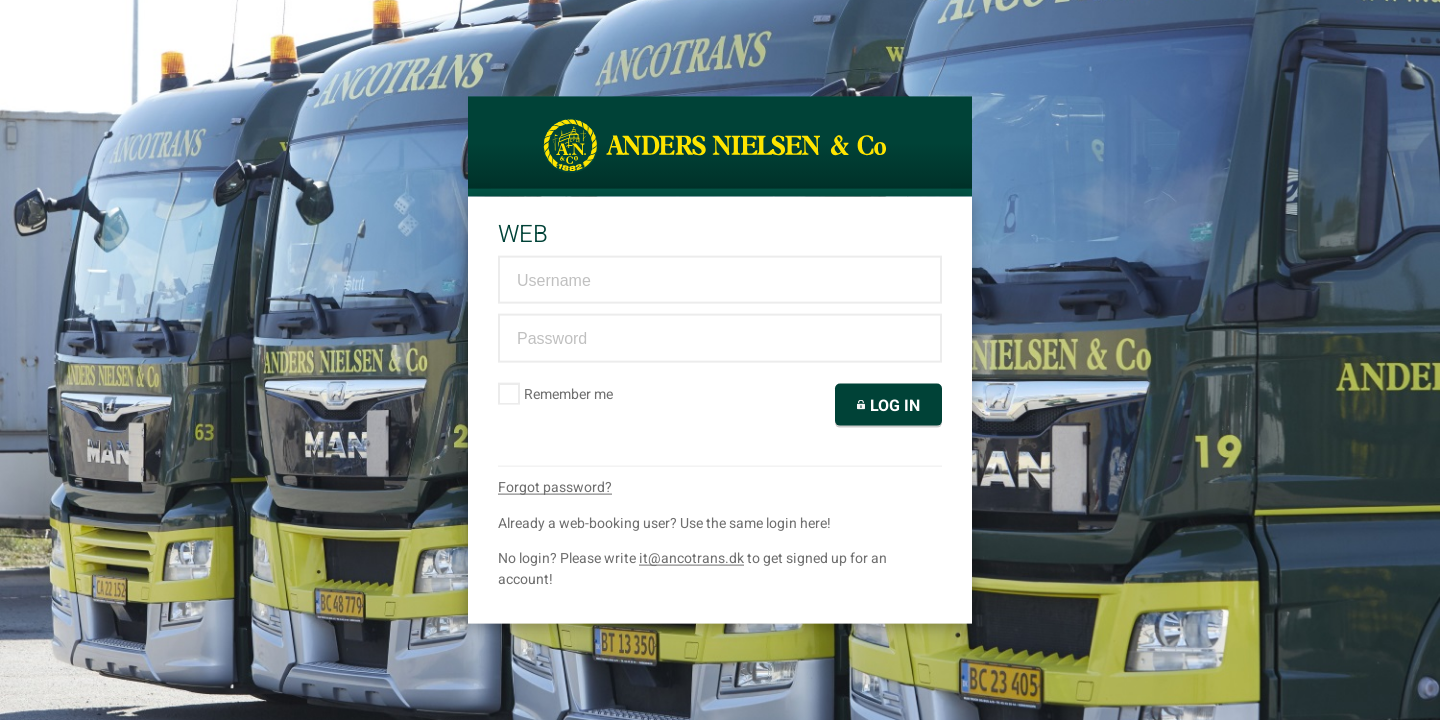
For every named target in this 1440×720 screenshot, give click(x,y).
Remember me (556, 393)
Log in (888, 405)
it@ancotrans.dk (691, 557)
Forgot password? (555, 486)
